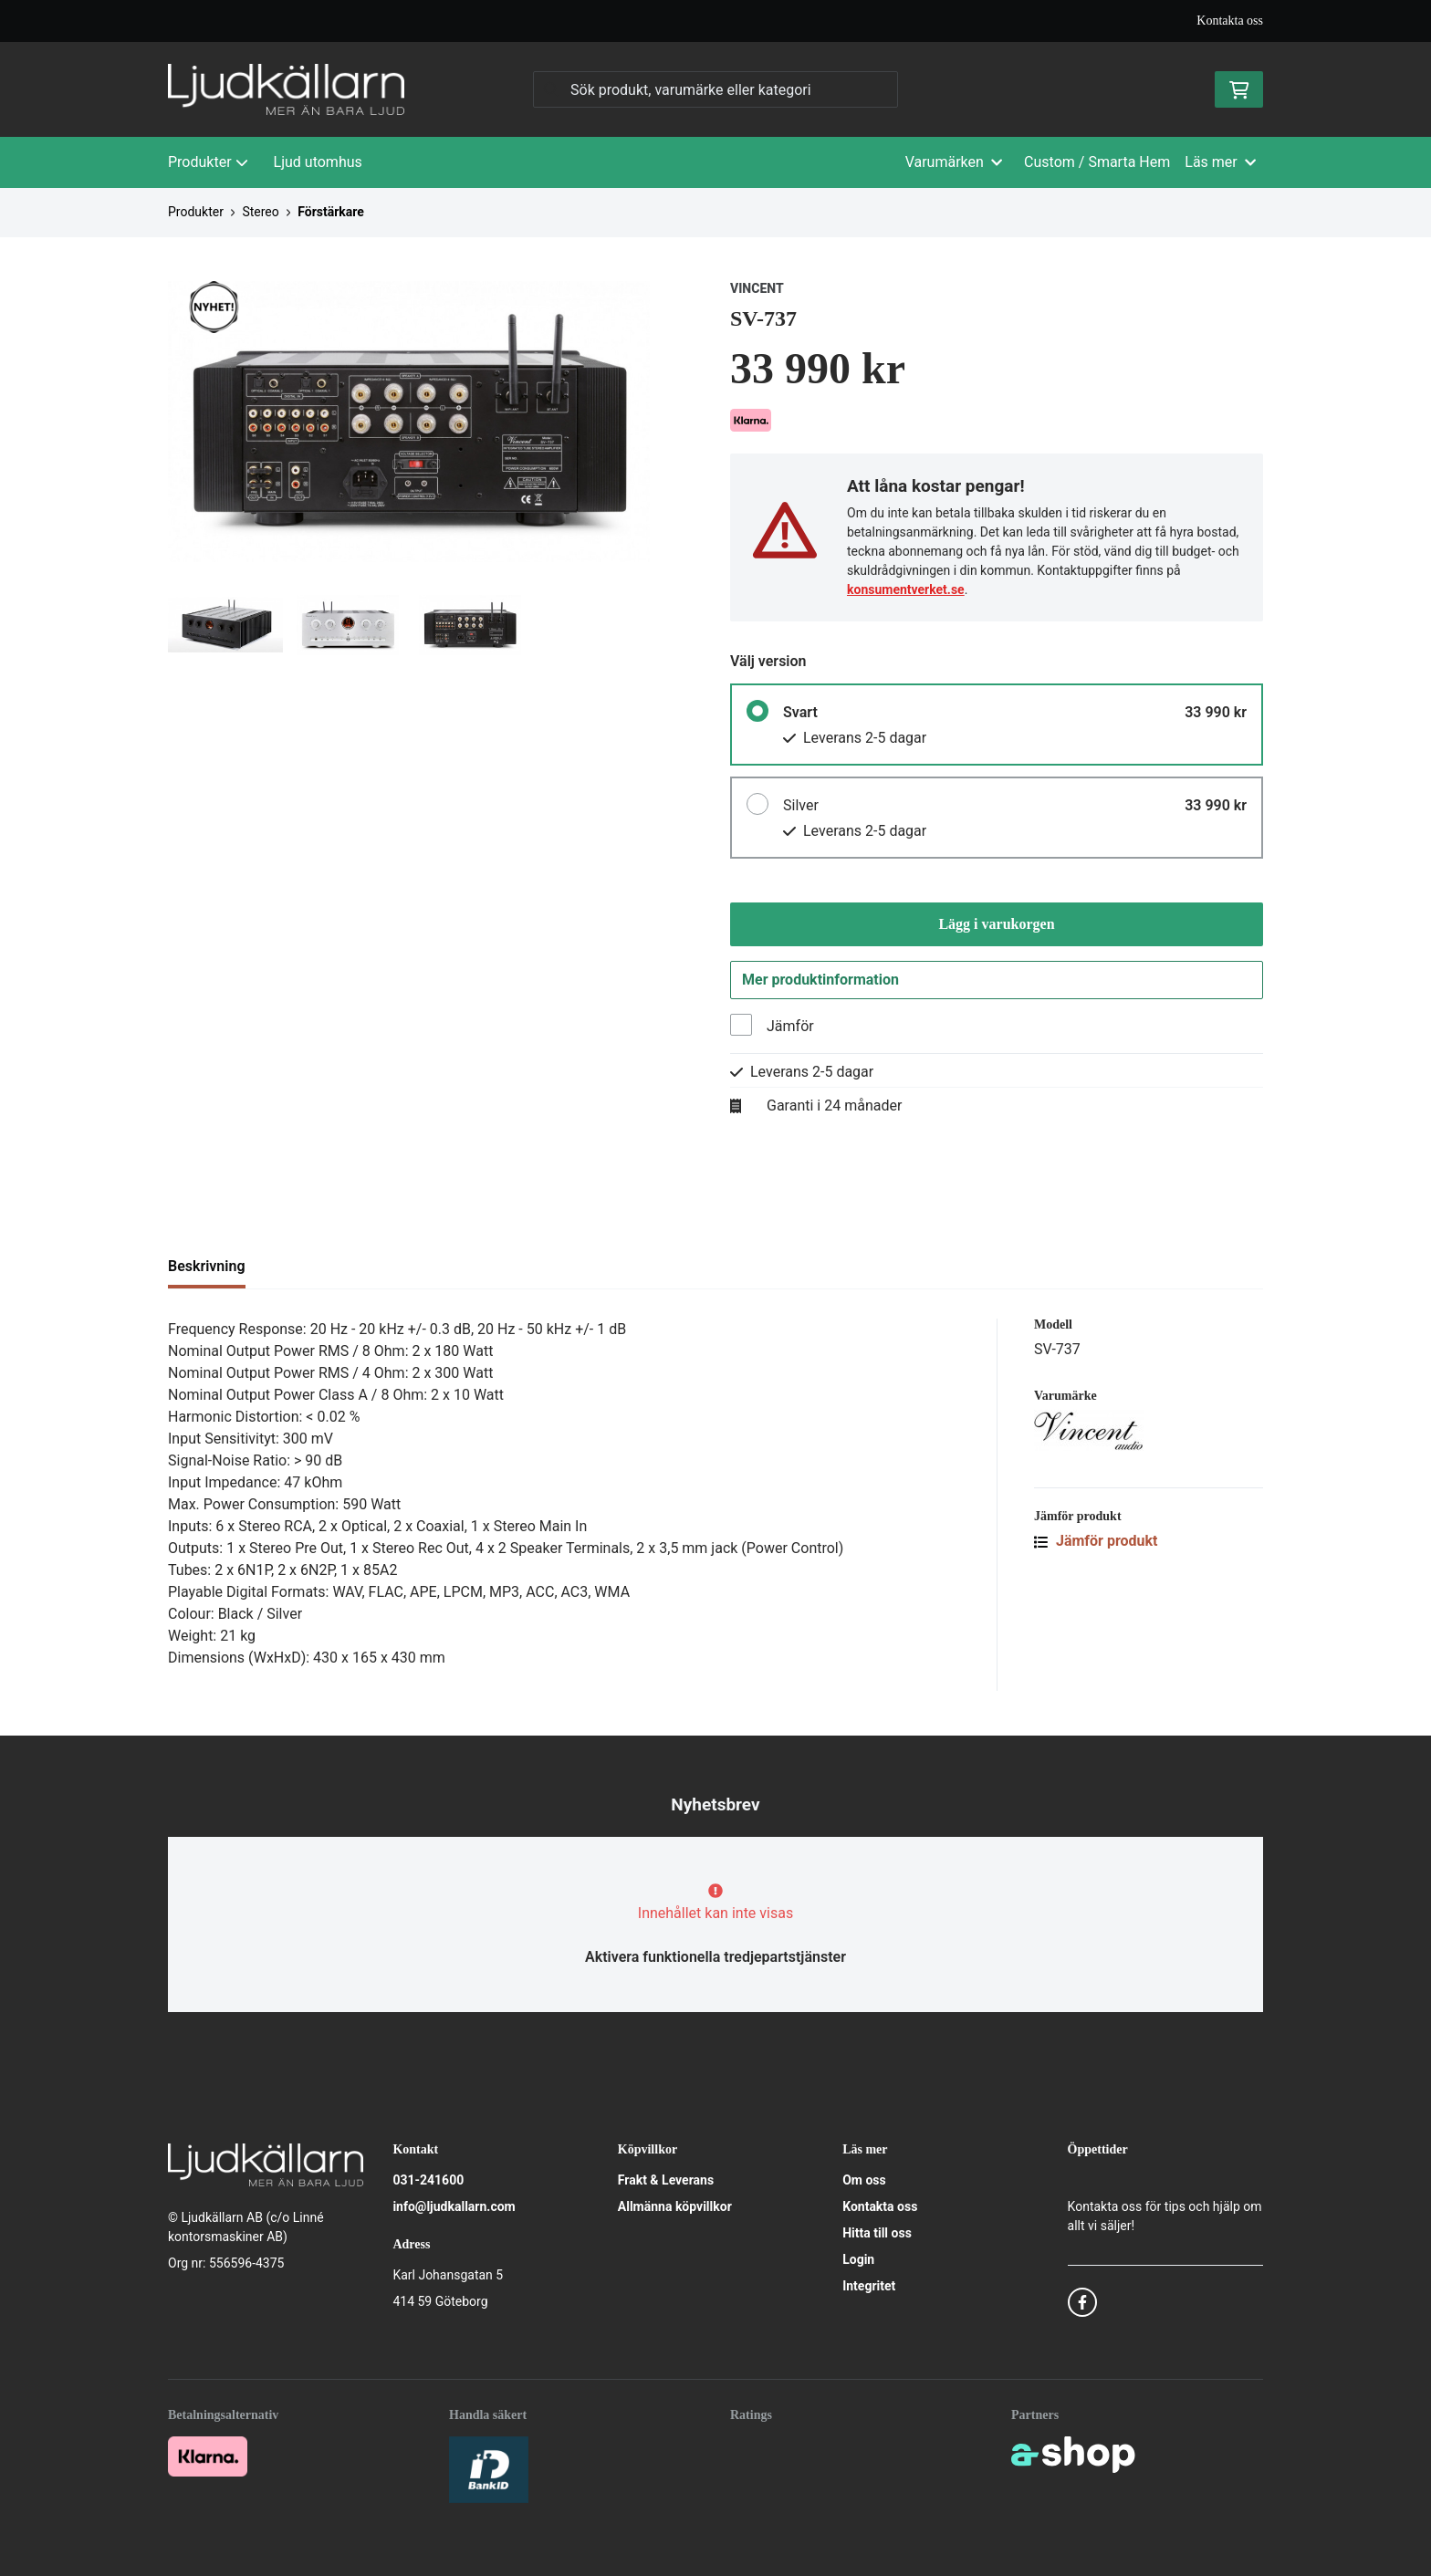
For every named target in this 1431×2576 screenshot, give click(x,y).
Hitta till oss (877, 2233)
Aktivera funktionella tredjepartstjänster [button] (715, 1957)
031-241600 (428, 2180)
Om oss (864, 2180)
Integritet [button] (868, 2286)
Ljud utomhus (318, 162)
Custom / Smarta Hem (1097, 162)
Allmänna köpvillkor (675, 2206)
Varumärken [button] (953, 162)
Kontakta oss (1229, 20)
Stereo (260, 211)
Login (858, 2259)
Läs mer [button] (1220, 162)
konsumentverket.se (906, 589)
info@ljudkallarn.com (453, 2206)
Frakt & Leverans (666, 2180)
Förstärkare (331, 211)
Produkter (208, 162)
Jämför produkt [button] (1096, 1540)
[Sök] (715, 89)
